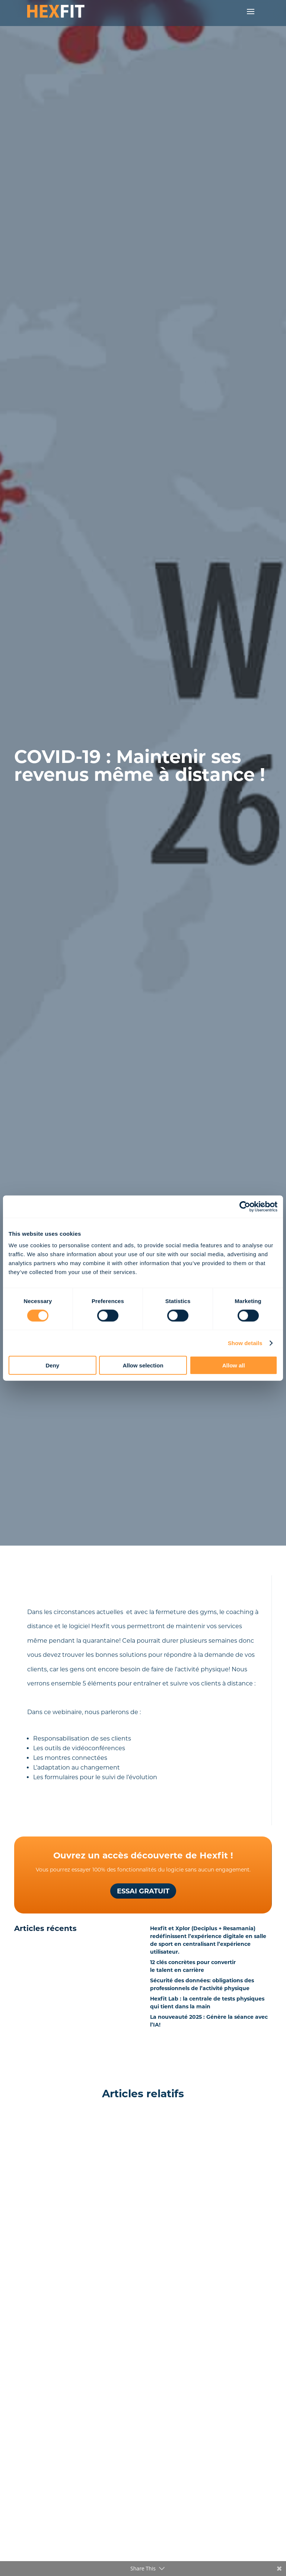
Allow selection (143, 1365)
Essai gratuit (143, 1891)
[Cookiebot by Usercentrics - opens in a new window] (244, 1206)
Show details (245, 1343)
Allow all (233, 1365)
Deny (52, 1365)
